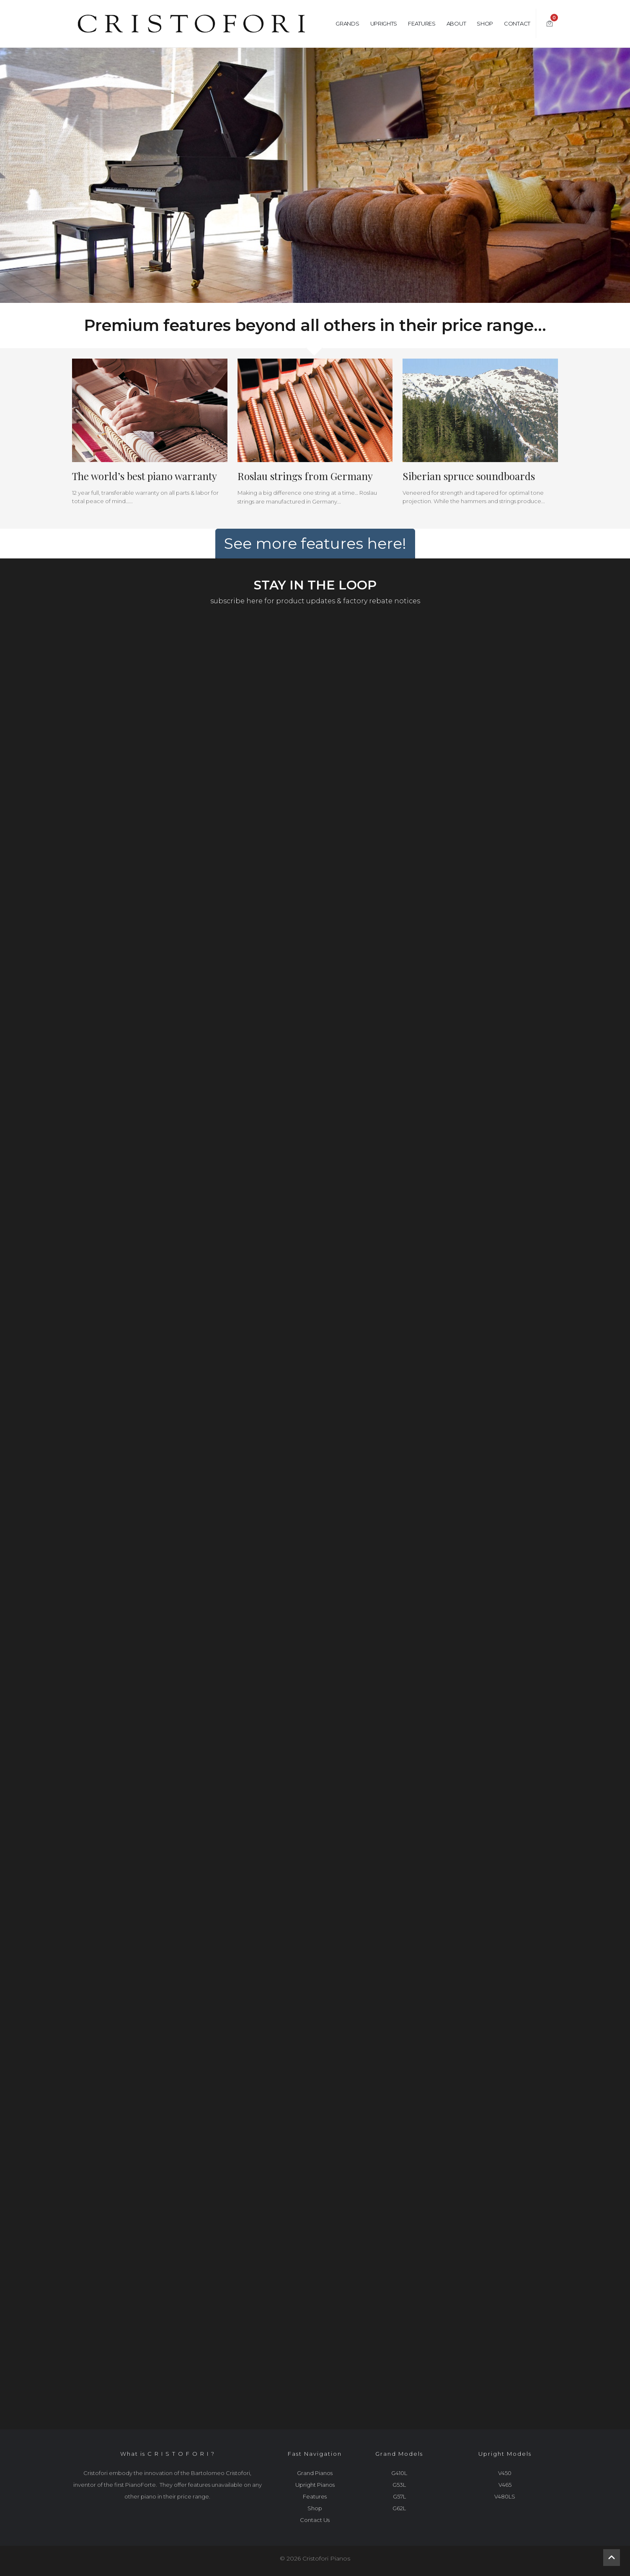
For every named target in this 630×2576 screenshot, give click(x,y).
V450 (504, 2473)
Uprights (384, 23)
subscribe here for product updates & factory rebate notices (315, 601)
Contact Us (315, 2520)
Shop (485, 23)
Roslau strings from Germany (305, 476)
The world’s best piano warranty (144, 476)
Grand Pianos (315, 2473)
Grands (347, 23)
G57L (399, 2496)
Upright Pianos (315, 2484)
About (456, 23)
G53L (399, 2484)
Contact (517, 23)
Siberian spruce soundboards (469, 476)
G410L (399, 2473)
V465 (504, 2484)
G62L (399, 2508)
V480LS (504, 2496)
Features (422, 23)
